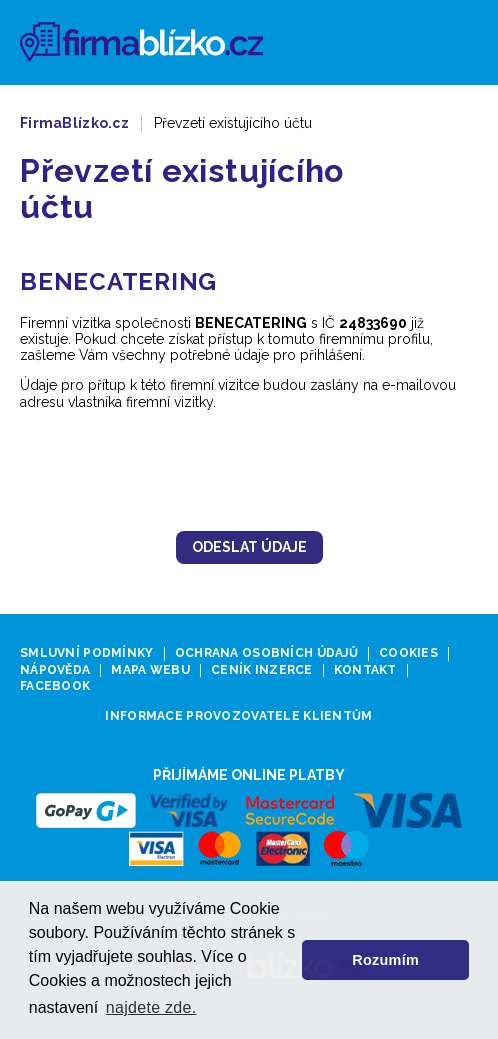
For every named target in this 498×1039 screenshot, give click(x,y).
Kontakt (365, 670)
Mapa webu (150, 670)
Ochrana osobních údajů (266, 653)
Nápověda (55, 670)
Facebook (55, 686)
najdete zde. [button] (151, 1007)
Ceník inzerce (262, 670)
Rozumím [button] (385, 960)
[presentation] (249, 469)
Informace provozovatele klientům (238, 716)
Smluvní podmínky (87, 653)
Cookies (408, 653)
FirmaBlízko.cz (74, 123)
